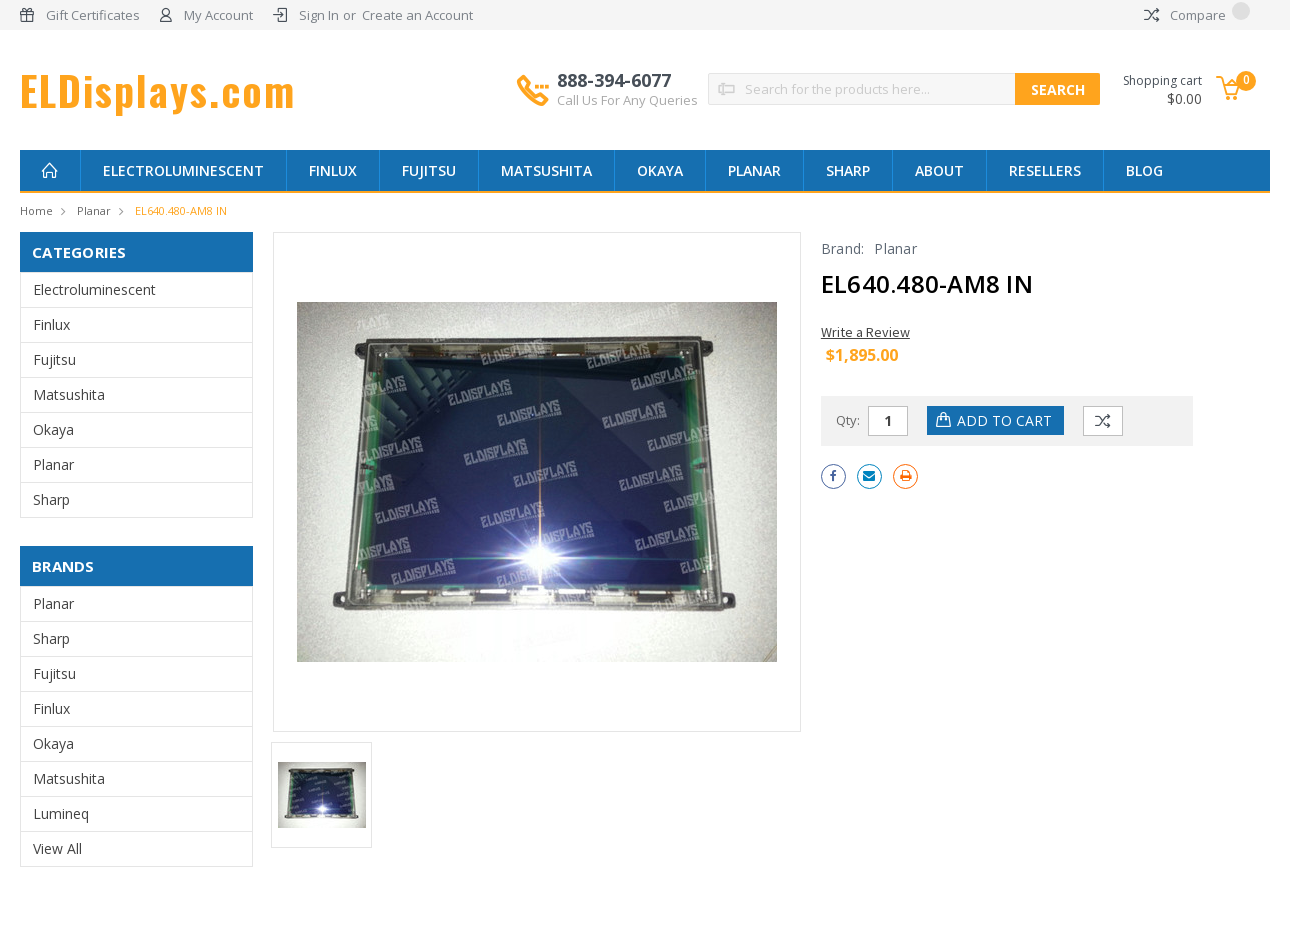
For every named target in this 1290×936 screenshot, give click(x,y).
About (939, 170)
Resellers (1045, 170)
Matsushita (546, 170)
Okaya (660, 170)
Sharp (848, 170)
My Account (218, 15)
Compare (1197, 15)
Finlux (333, 170)
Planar (754, 170)
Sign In (319, 15)
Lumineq (61, 813)
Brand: (843, 248)
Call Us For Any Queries (627, 100)
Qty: (848, 420)
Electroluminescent (183, 170)
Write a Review (865, 332)
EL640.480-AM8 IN (181, 210)
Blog (1144, 170)
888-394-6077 (627, 89)
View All (57, 848)
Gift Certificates (93, 15)
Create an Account (417, 15)
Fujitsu (429, 170)
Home (36, 210)
